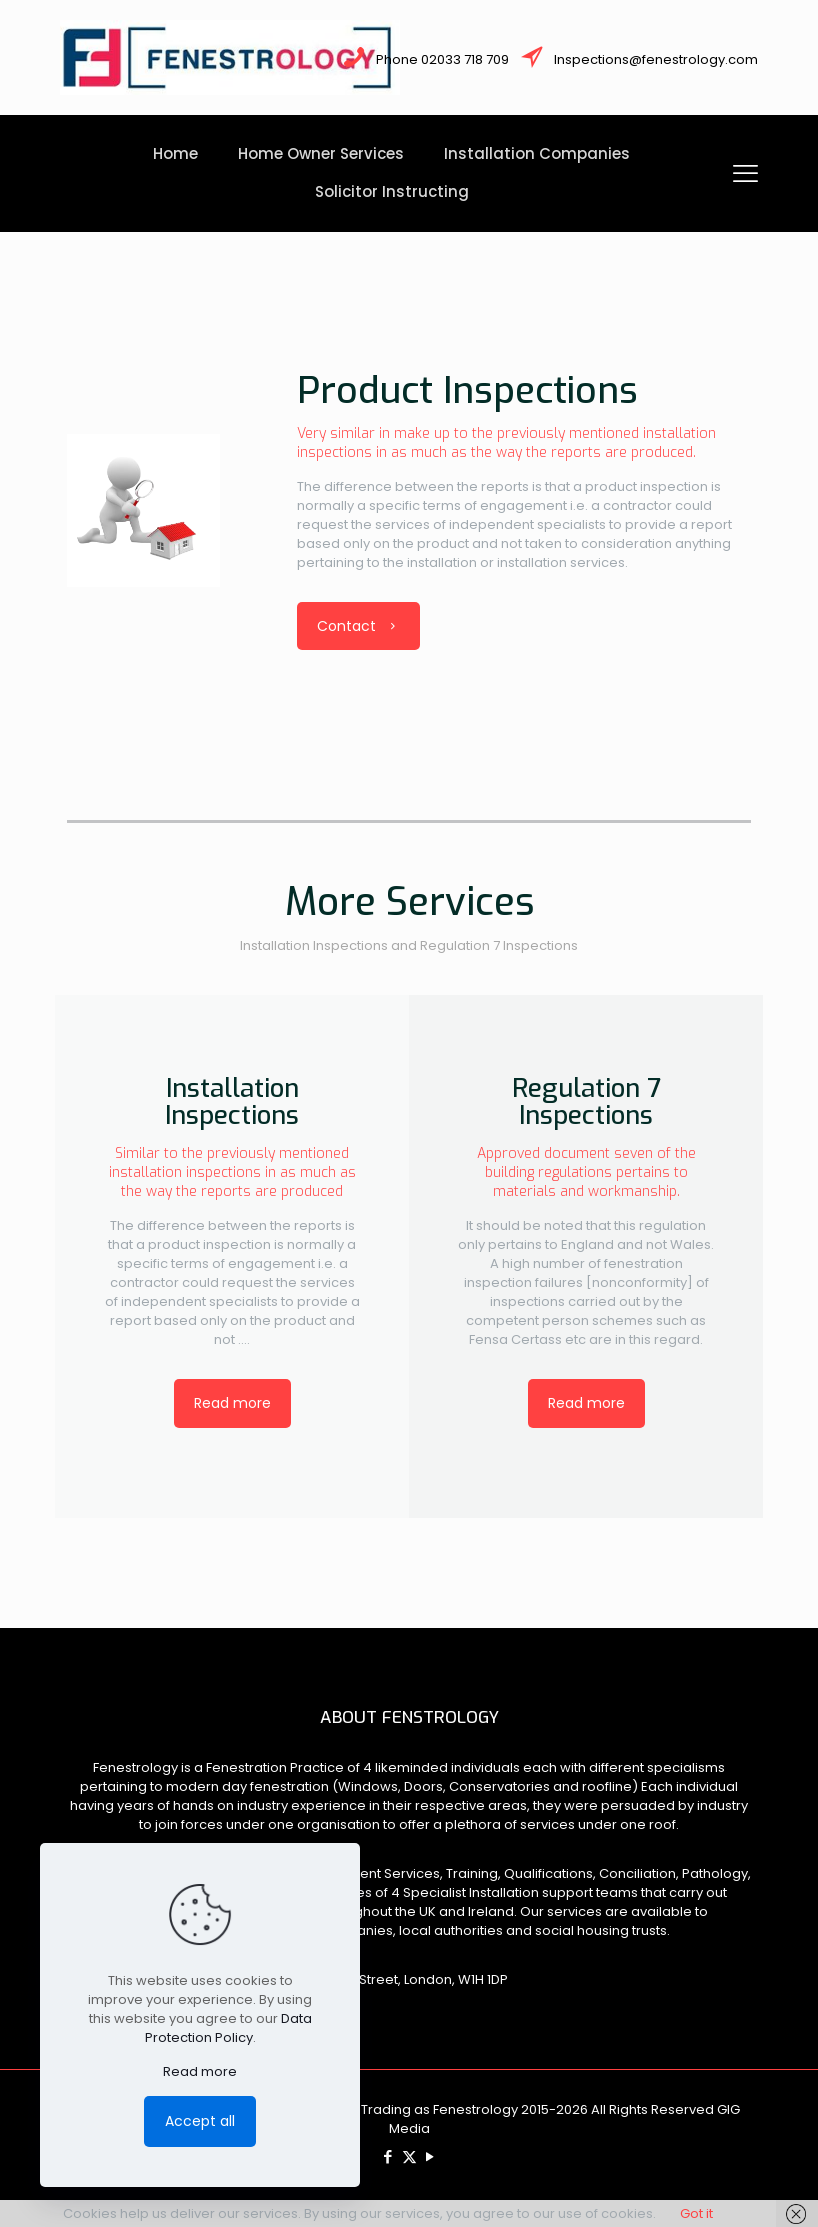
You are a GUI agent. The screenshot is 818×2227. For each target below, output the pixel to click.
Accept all (200, 2121)
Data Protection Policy (228, 2028)
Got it (696, 2213)
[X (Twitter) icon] (409, 2156)
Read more (200, 2071)
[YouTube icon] (430, 2156)
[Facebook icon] (388, 2156)
